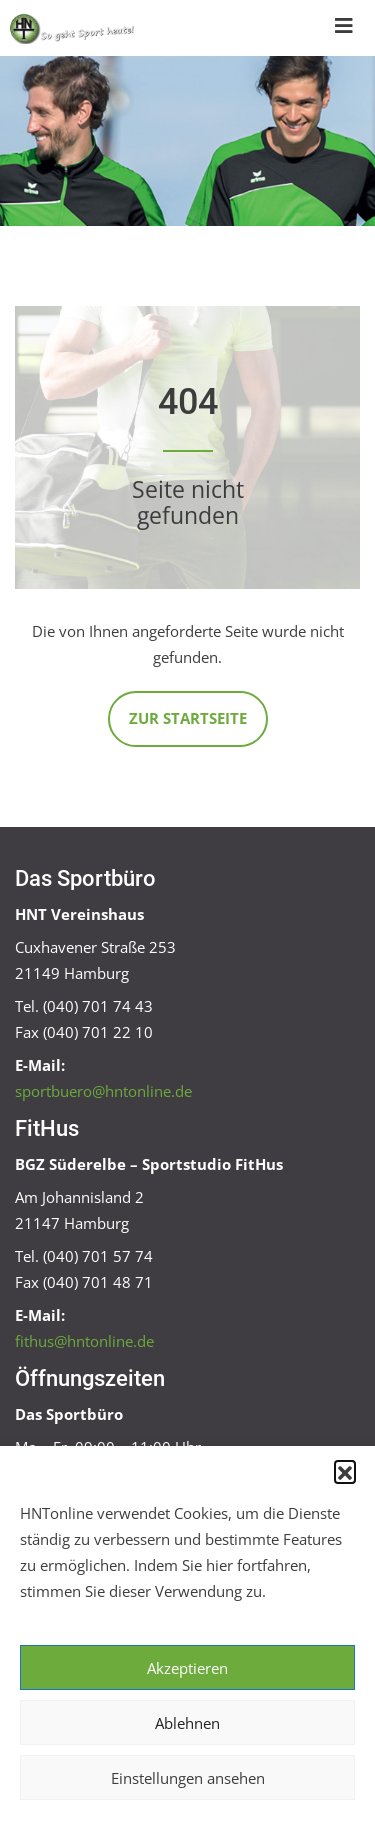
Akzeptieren (187, 1668)
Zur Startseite (188, 718)
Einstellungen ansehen (188, 1778)
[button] (345, 1471)
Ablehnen (187, 1723)
